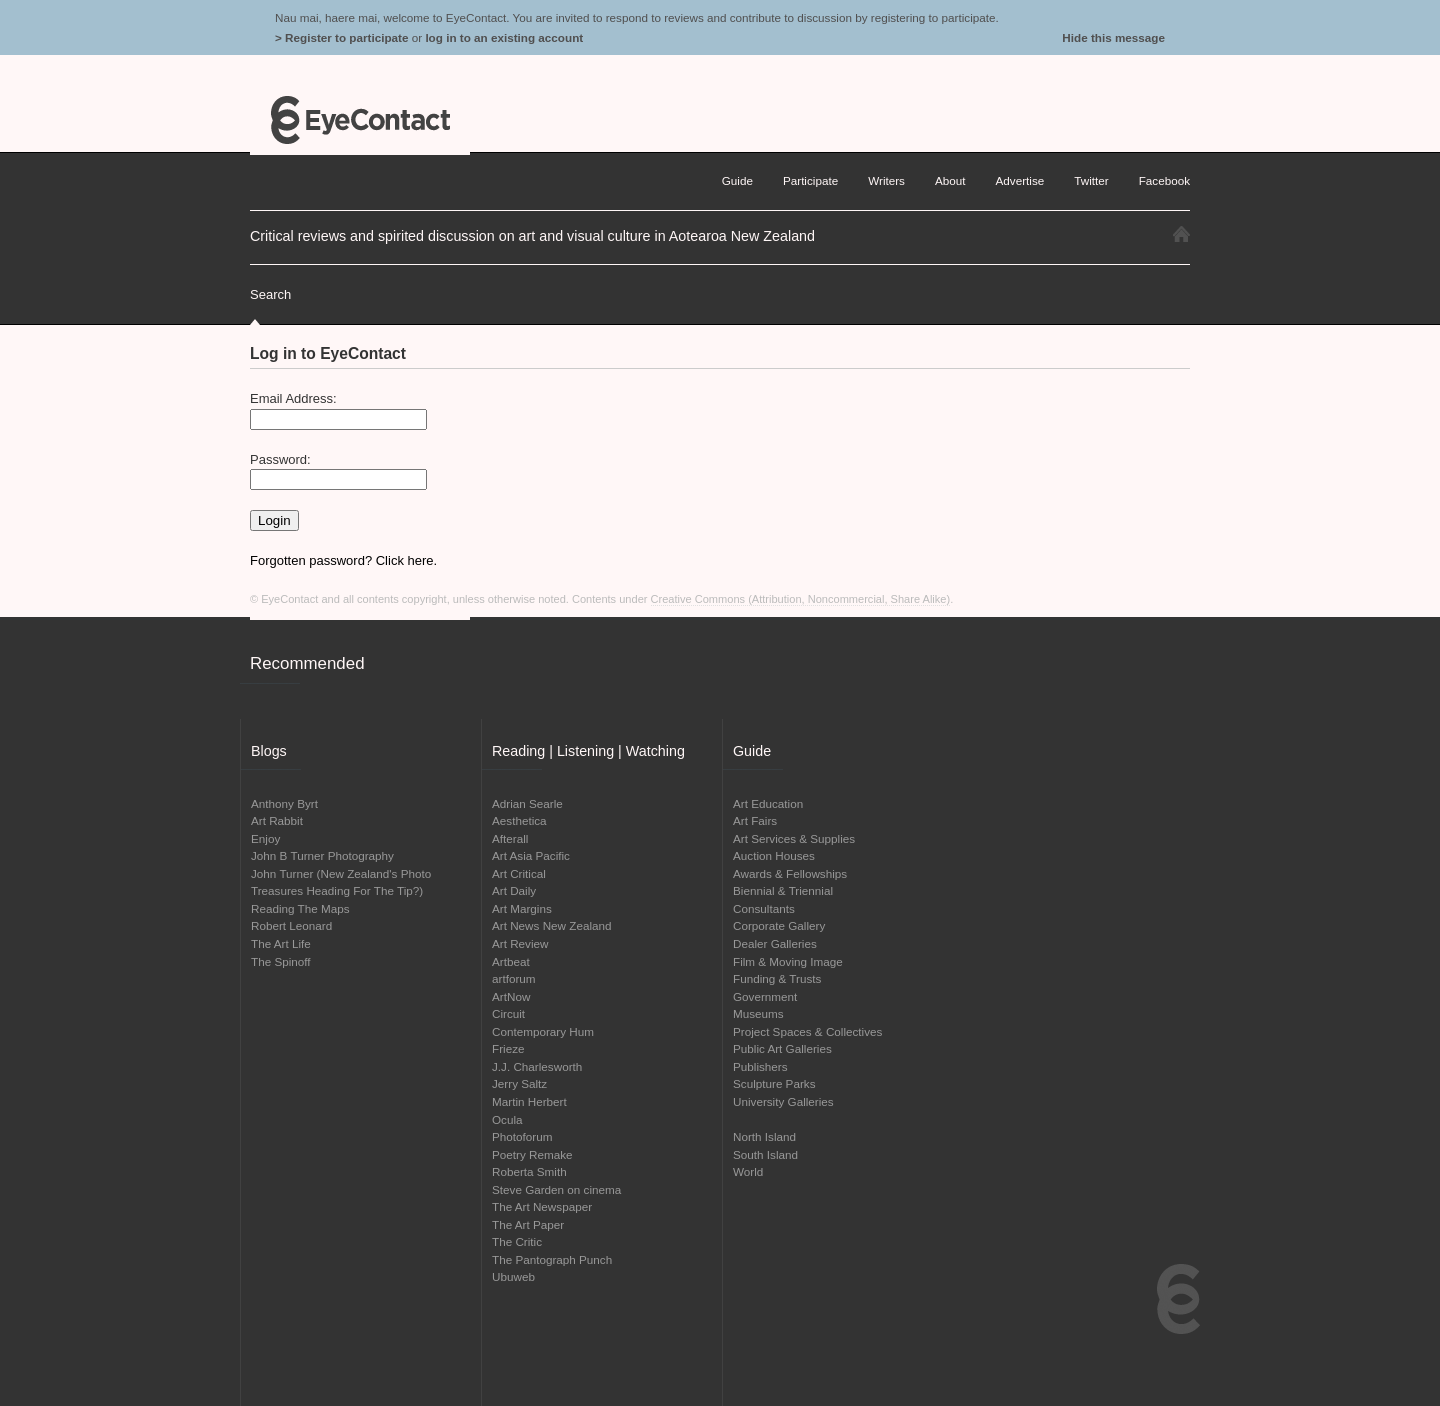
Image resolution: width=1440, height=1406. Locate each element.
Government (765, 996)
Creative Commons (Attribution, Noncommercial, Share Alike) (801, 599)
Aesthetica (519, 820)
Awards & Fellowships (790, 873)
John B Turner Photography (322, 855)
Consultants (764, 908)
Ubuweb (513, 1276)
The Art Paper (528, 1224)
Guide (737, 180)
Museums (758, 1013)
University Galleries (783, 1101)
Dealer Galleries (775, 943)
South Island (765, 1154)
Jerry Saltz (519, 1083)
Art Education (768, 803)
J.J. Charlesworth (537, 1066)
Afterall (510, 838)
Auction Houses (774, 855)
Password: (280, 459)
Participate (810, 180)
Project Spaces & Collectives (807, 1031)
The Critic (517, 1241)
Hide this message (1113, 37)
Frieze (508, 1048)
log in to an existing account (504, 37)
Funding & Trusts (777, 978)
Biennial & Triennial (783, 890)
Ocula (507, 1119)
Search (270, 294)
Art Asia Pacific (531, 855)
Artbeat (511, 961)
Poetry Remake (532, 1154)
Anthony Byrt (284, 803)
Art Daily (514, 890)
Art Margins (522, 908)
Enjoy (265, 838)
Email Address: (293, 398)
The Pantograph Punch (552, 1259)
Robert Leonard (291, 925)
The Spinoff (281, 961)
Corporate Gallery (779, 925)
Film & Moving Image (788, 961)
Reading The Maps (300, 908)
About (950, 180)
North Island (764, 1136)
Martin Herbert (529, 1101)
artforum (514, 978)
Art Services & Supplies (794, 838)
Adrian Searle (527, 803)
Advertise (1020, 180)
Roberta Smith (529, 1171)
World (748, 1171)
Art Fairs (755, 820)
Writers (886, 180)
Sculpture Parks (774, 1083)
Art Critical (519, 873)
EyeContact (360, 120)
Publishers (760, 1066)
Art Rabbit (277, 820)
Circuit (508, 1013)
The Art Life (281, 943)
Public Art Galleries (782, 1048)
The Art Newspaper (542, 1206)
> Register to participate (341, 37)
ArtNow (511, 996)
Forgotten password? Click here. (343, 560)
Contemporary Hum (543, 1031)
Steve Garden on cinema (556, 1189)
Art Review (520, 943)
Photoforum (522, 1136)
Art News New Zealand (552, 925)
